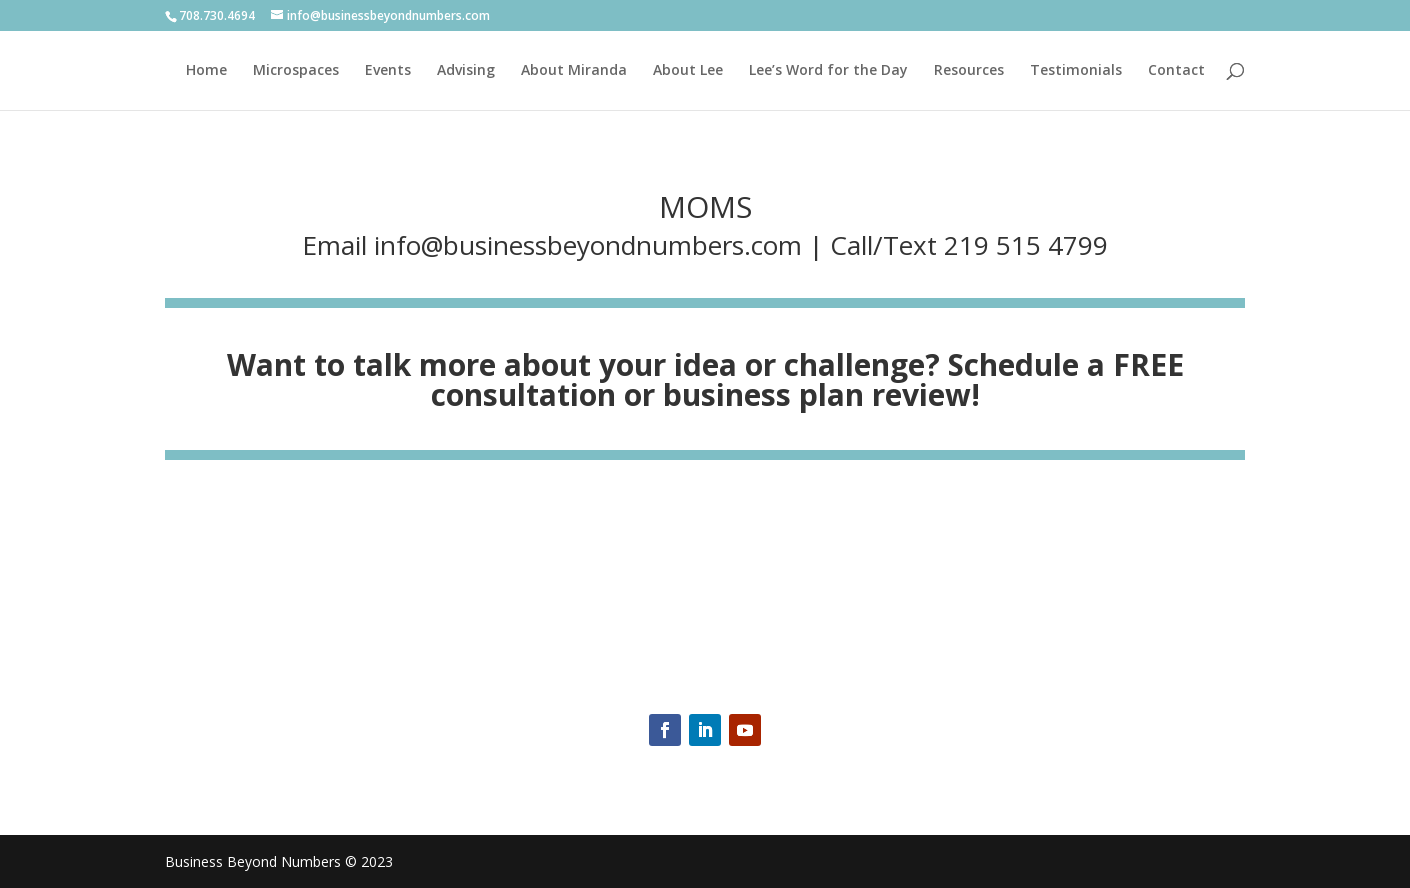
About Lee (688, 71)
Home (206, 71)
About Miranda (574, 71)
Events (388, 71)
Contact (1176, 71)
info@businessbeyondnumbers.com (588, 245)
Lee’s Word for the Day (828, 71)
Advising (466, 71)
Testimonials (1076, 71)
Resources (969, 71)
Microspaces (296, 71)
